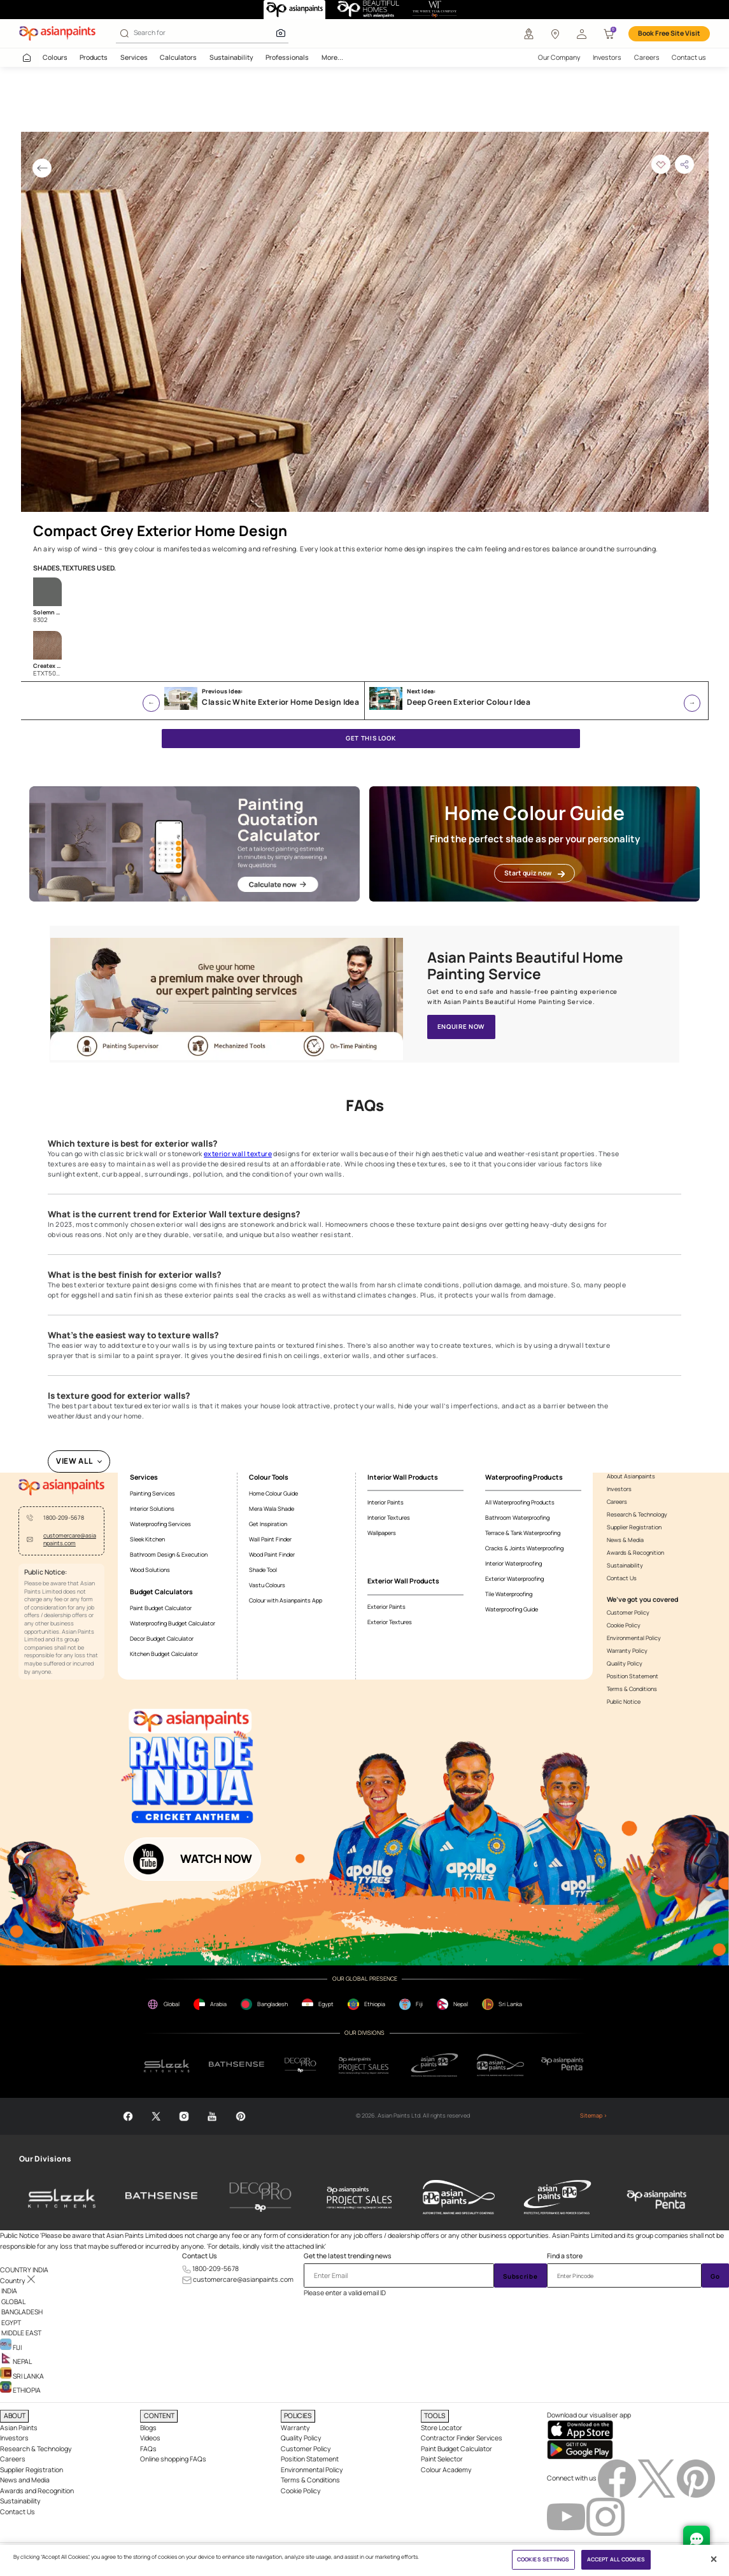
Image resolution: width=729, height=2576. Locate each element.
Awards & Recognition (635, 1553)
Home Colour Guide (273, 1493)
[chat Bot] (696, 2539)
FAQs (148, 2448)
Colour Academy (446, 2469)
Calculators (178, 57)
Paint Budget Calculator (161, 1608)
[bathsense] (236, 2065)
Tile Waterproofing (508, 1594)
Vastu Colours (267, 1585)
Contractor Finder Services (461, 2437)
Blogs (148, 2427)
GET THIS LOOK (370, 738)
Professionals (287, 57)
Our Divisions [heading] (45, 2158)
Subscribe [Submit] (520, 2276)
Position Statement (632, 1676)
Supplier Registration (634, 1527)
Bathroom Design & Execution (169, 1554)
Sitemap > (593, 2116)
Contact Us (622, 1578)
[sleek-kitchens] (62, 2197)
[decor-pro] (260, 2197)
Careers (647, 57)
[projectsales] (364, 2065)
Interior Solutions (152, 1508)
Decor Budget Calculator (162, 1638)
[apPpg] (500, 2065)
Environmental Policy (634, 1638)
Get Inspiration (268, 1524)
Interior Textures (388, 1517)
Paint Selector (442, 2458)
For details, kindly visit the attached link (266, 2246)
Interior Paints (385, 1502)
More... (332, 57)
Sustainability (231, 57)
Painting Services (152, 1493)
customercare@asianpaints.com (69, 1540)
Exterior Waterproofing (514, 1579)
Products (94, 57)
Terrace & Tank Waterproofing (522, 1533)
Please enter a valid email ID (345, 2292)
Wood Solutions (150, 1570)
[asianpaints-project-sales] (359, 2197)
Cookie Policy (624, 1625)
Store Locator (441, 2427)
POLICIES (297, 2415)
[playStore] (580, 2448)
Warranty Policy (627, 1651)
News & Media (625, 1540)
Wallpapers (381, 1533)
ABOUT (14, 2415)
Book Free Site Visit (669, 33)
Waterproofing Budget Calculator (172, 1623)
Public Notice (624, 1702)
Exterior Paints (386, 1607)
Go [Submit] (715, 2276)
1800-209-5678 (63, 1518)
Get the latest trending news (348, 2255)
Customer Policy (628, 1613)
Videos (150, 2437)
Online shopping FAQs (173, 2458)
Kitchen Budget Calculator (164, 1654)
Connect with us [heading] (572, 2477)
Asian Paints (19, 2427)
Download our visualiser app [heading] (589, 2414)
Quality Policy (624, 1663)
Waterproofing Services (160, 1524)
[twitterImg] (657, 2477)
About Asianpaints (631, 1476)
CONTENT (159, 2415)
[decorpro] (301, 2065)
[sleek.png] (167, 2065)
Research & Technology (637, 1514)
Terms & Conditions (632, 1689)
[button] (581, 33)
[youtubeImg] (566, 2515)
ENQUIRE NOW (461, 1027)
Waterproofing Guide (511, 1609)
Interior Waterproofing (513, 1563)
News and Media (25, 2479)
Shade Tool (263, 1570)
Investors (607, 57)
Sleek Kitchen (147, 1539)
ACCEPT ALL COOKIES (616, 2559)
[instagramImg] (605, 2515)
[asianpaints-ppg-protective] (557, 2197)
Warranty (295, 2427)
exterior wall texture (238, 1153)
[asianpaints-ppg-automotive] (458, 2197)
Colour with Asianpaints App (285, 1600)
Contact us (689, 57)
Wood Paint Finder (272, 1554)
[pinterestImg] (696, 2477)
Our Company (559, 57)
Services (134, 57)
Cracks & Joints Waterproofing (524, 1548)
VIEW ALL (74, 1460)
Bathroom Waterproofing (517, 1517)
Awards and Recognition (37, 2490)
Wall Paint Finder (270, 1539)
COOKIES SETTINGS (543, 2559)
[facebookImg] (617, 2477)
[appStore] (580, 2428)
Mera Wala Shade (271, 1508)
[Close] (714, 2559)
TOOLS (434, 2415)
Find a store (565, 2255)
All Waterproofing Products (520, 1502)
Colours (55, 57)
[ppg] (434, 2065)
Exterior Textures (389, 1622)
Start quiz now (534, 872)
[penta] (563, 2065)
